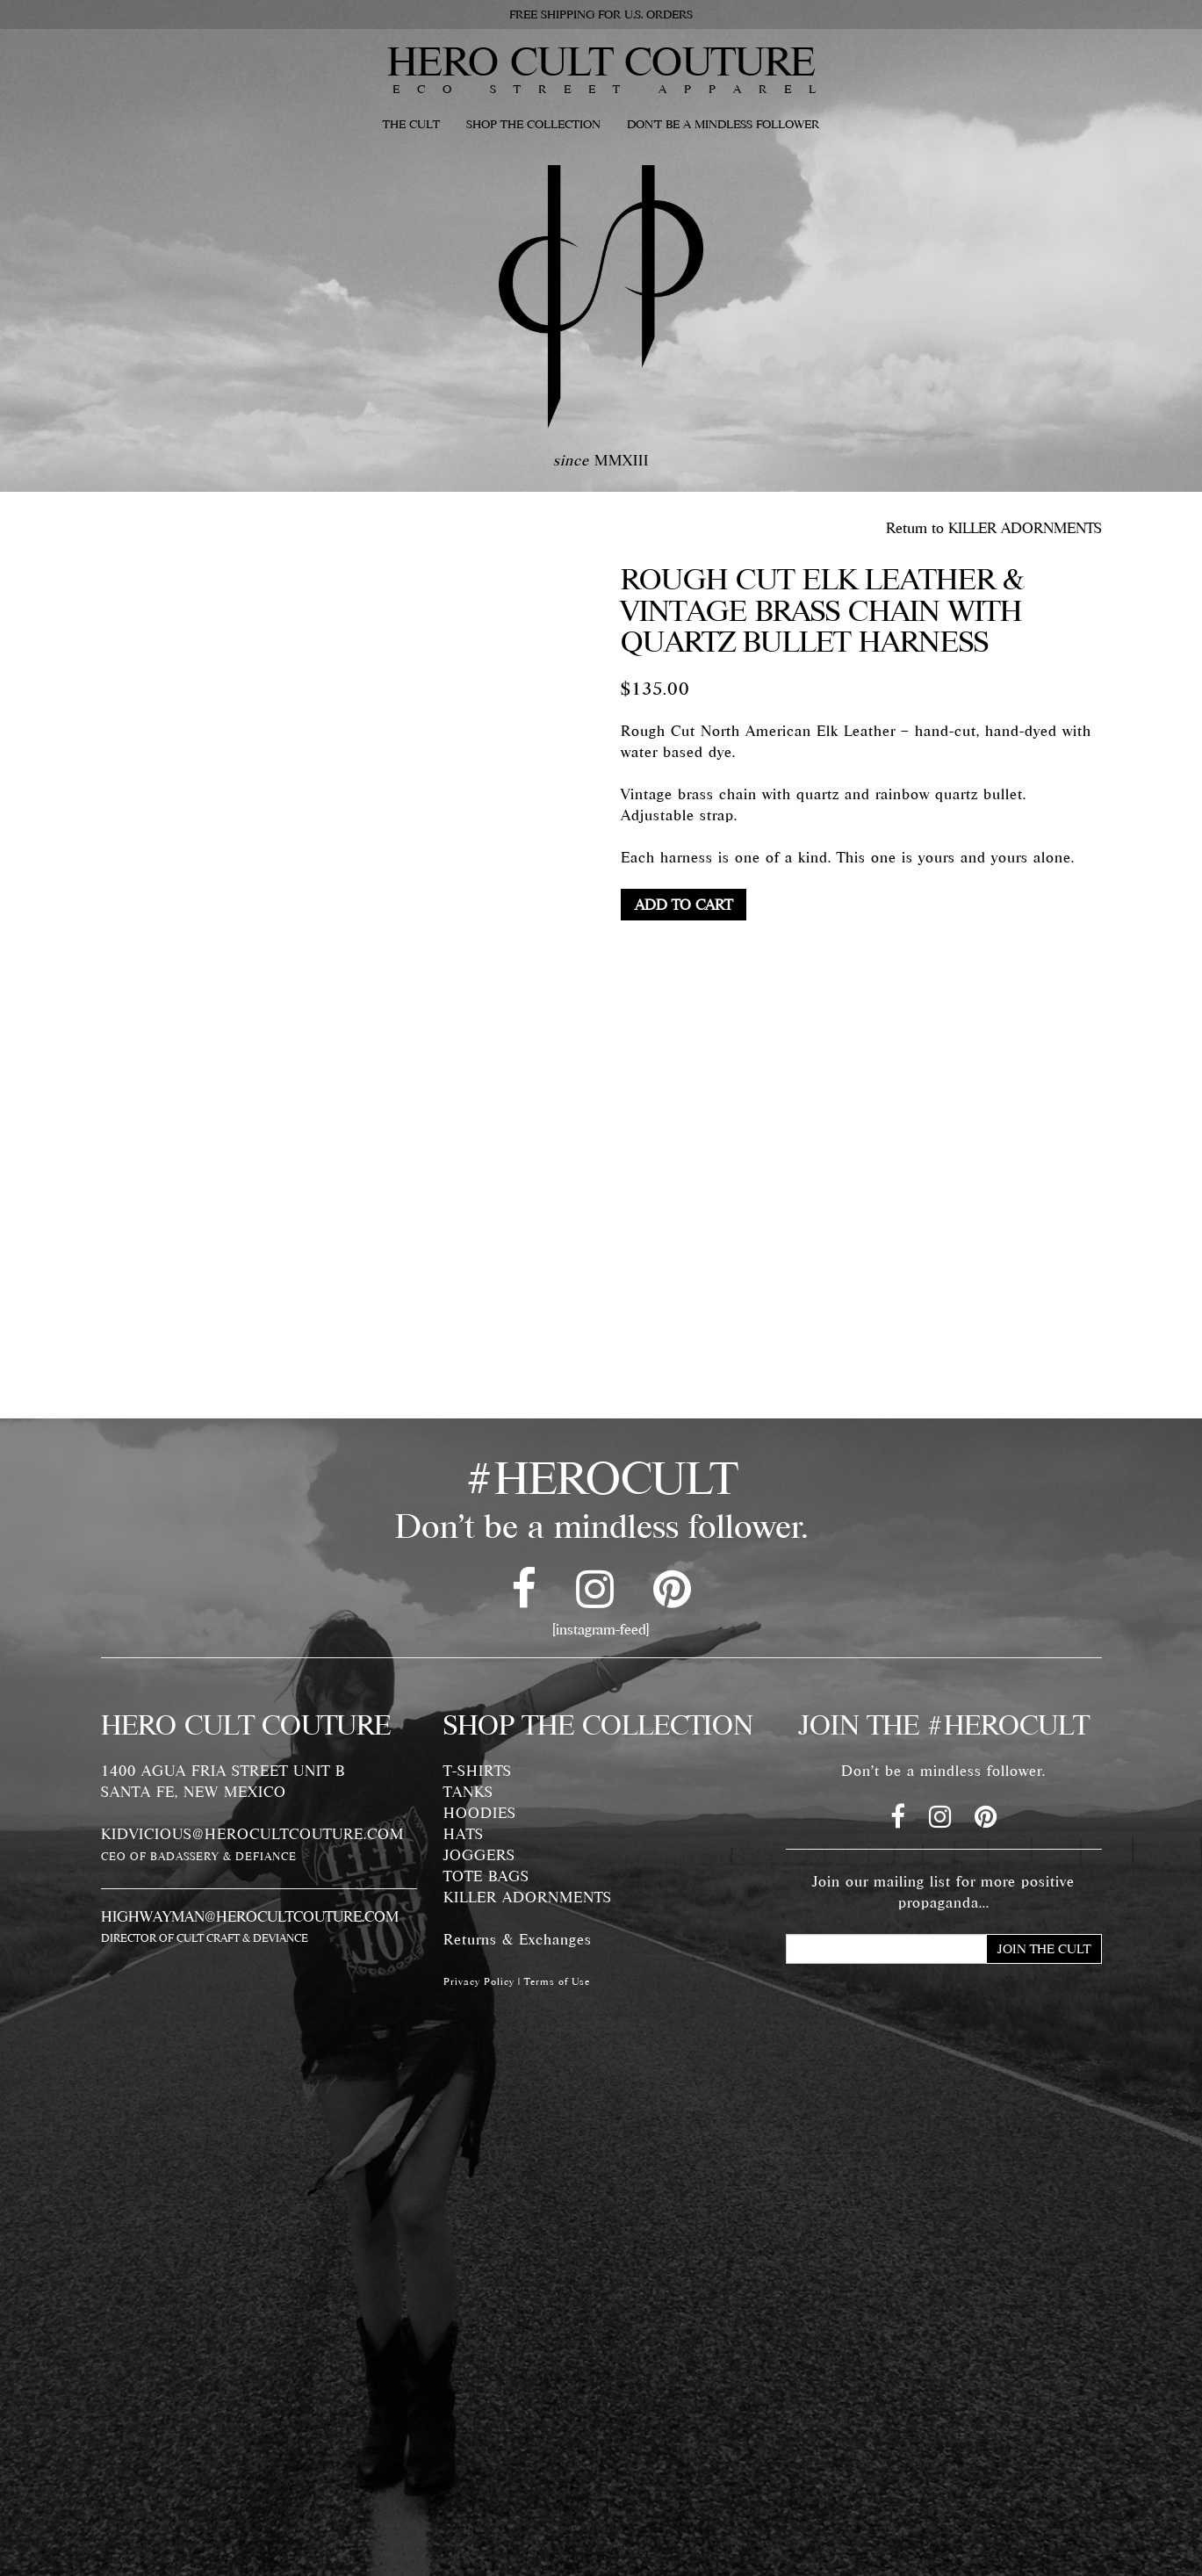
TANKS (468, 1792)
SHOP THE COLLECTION (533, 124)
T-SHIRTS (477, 1771)
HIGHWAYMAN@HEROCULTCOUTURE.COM (250, 1916)
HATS (463, 1834)
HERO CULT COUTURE (601, 61)
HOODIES (479, 1813)
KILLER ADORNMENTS (527, 1897)
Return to (994, 528)
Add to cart (683, 905)
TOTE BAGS (486, 1876)
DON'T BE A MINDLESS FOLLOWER (723, 124)
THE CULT (411, 124)
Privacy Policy (479, 1981)
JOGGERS (479, 1855)
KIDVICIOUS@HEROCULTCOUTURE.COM (252, 1834)
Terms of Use (557, 1981)
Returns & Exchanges (517, 1939)
